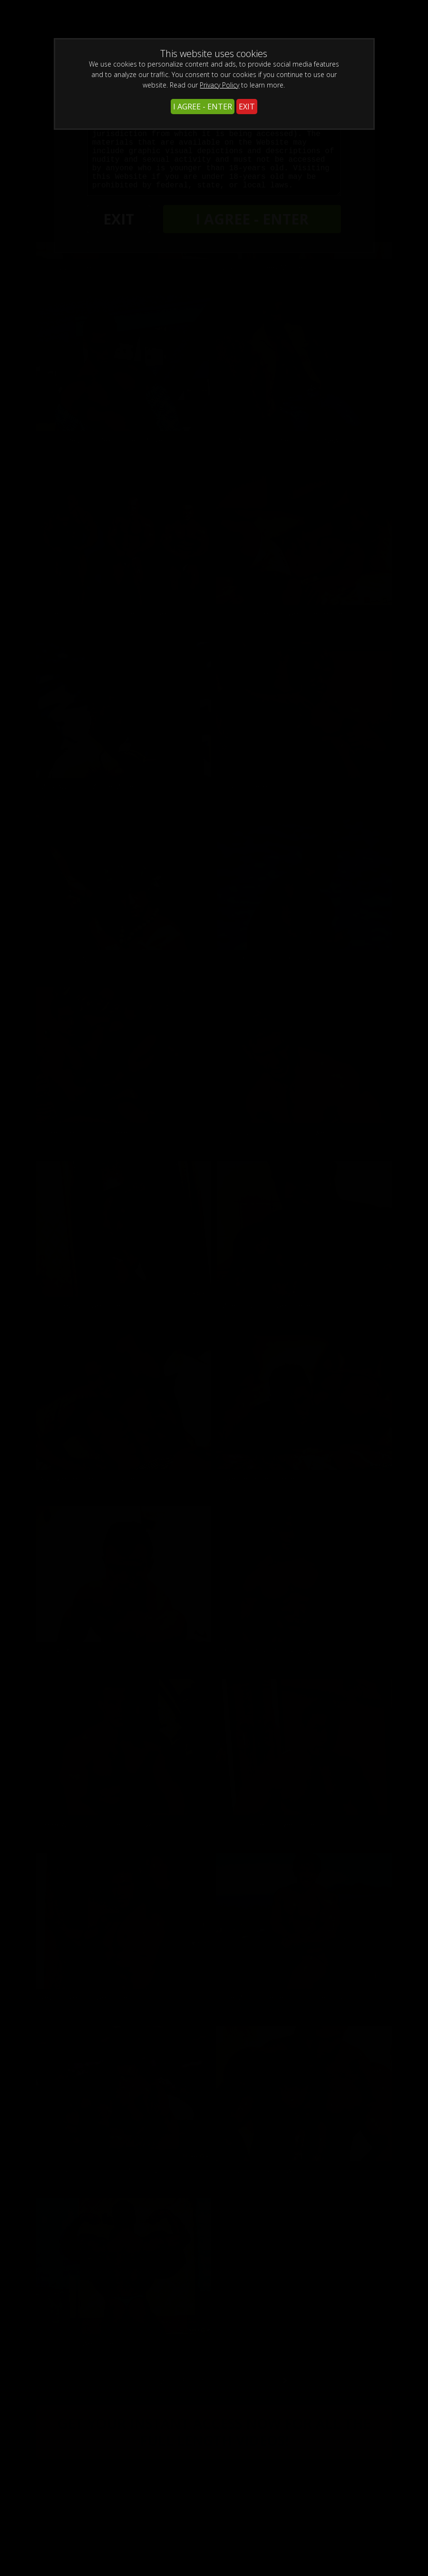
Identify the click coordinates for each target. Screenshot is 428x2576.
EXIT (247, 106)
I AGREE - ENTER (202, 106)
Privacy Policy (219, 84)
